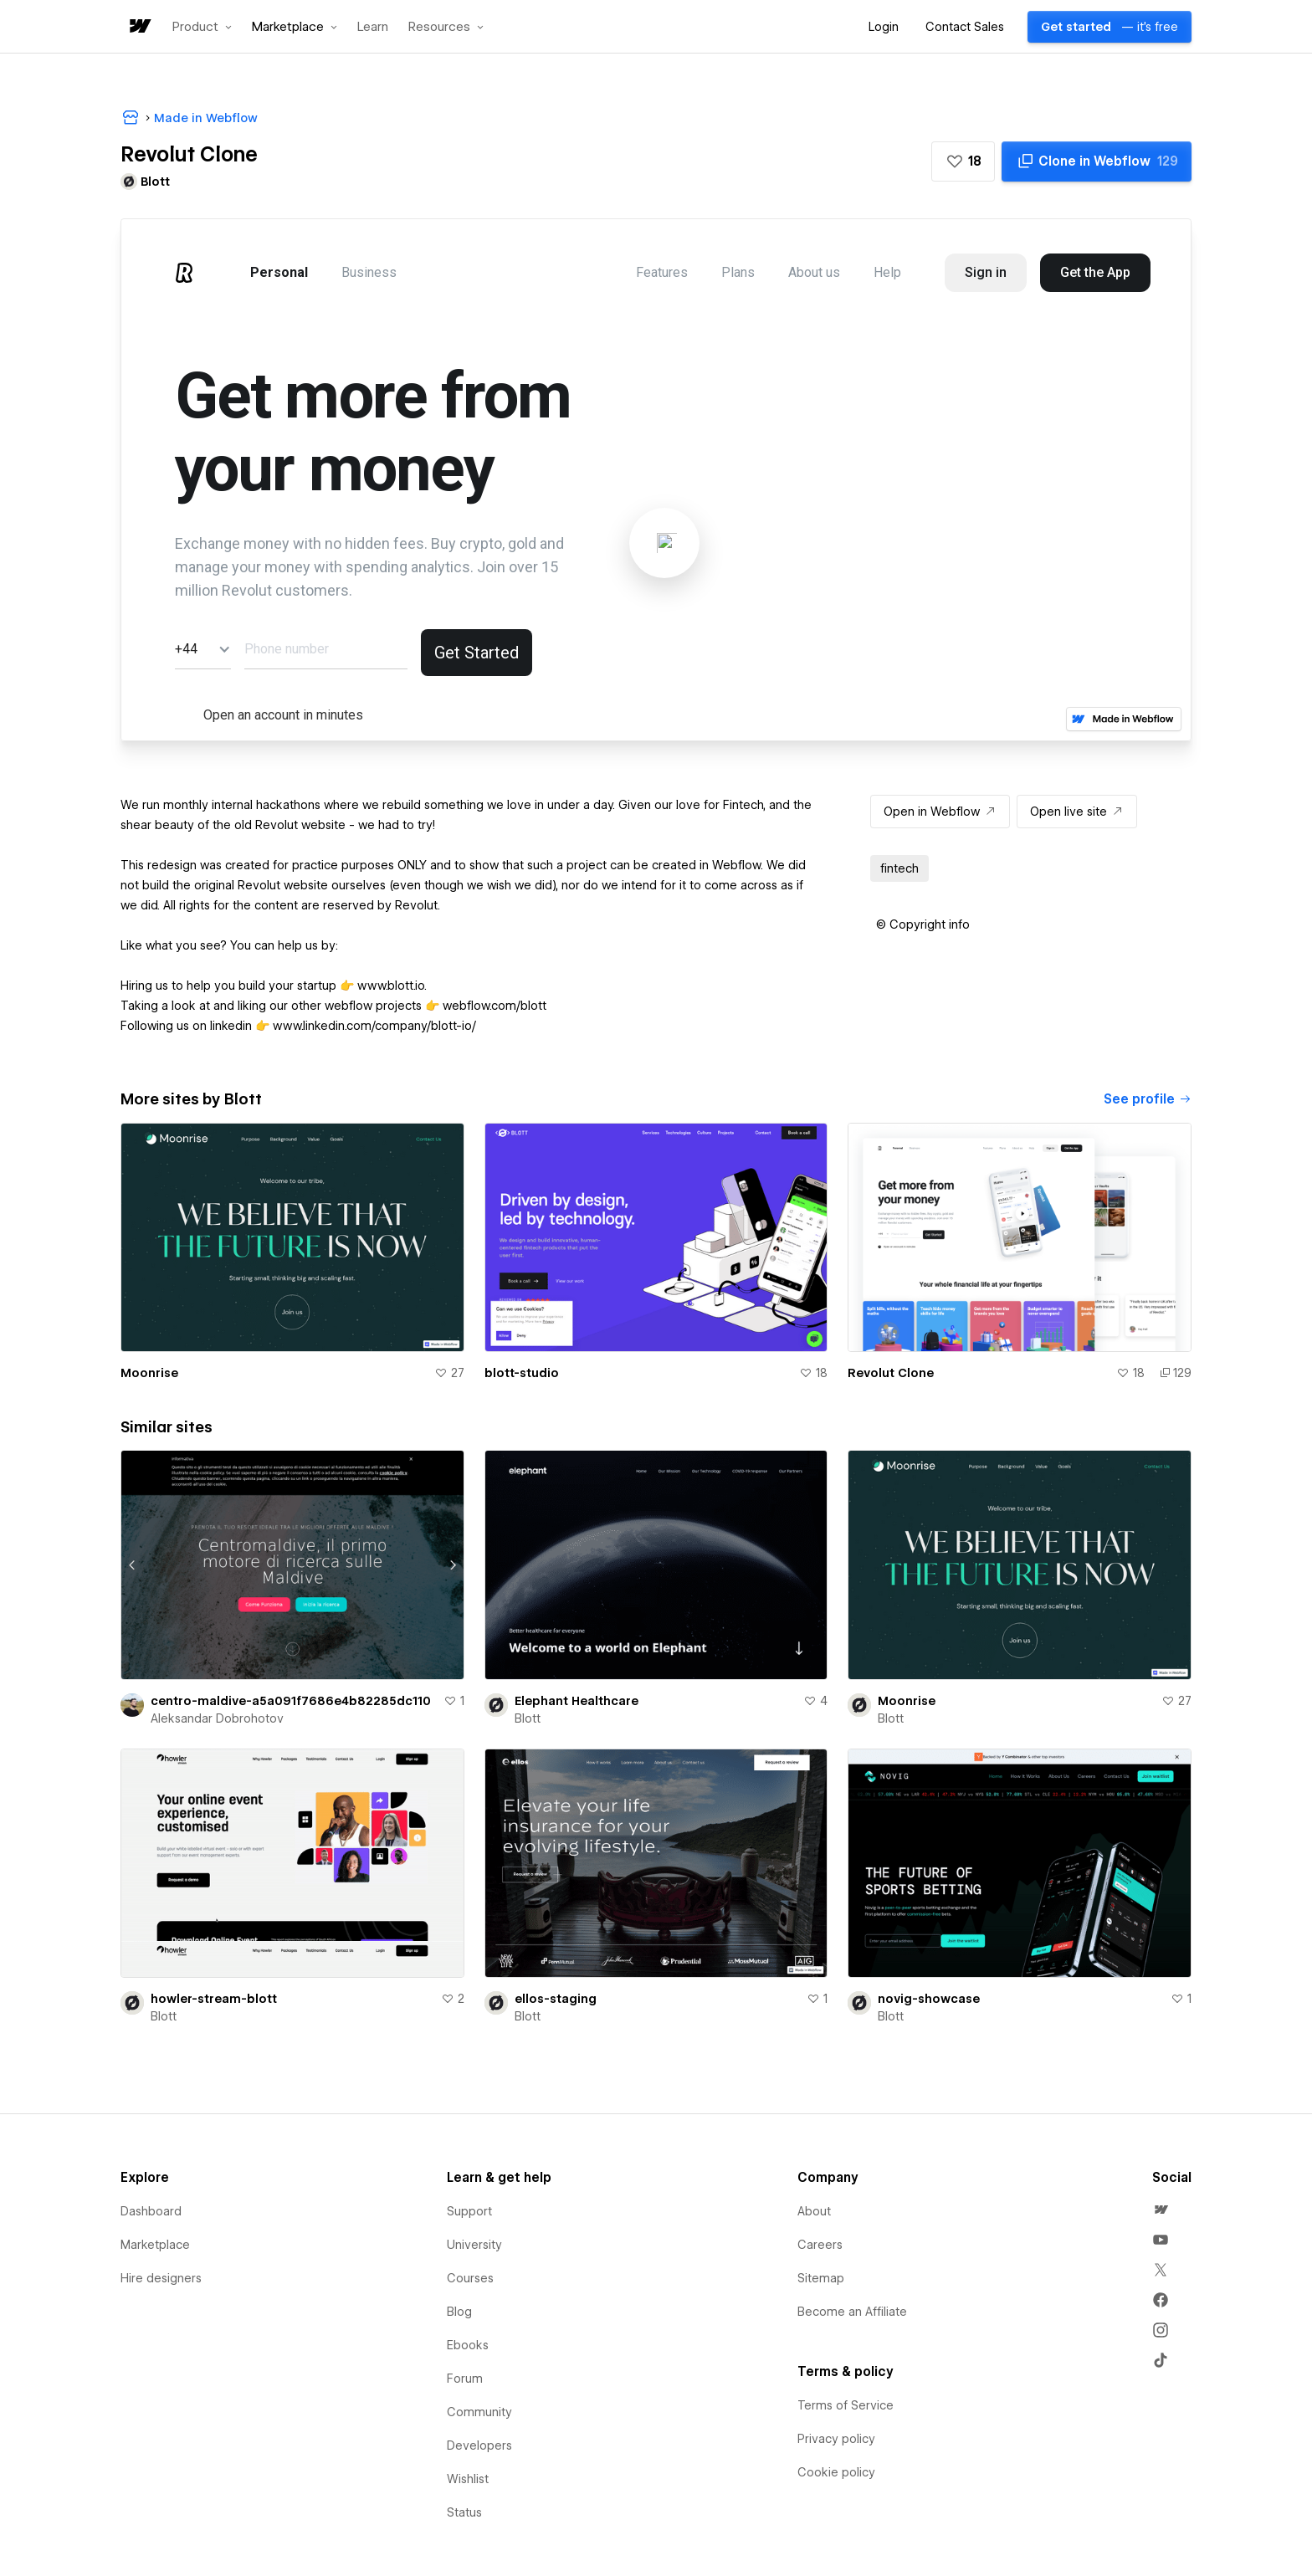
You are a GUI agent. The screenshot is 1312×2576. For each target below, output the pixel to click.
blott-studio (521, 1373)
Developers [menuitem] (479, 2445)
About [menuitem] (814, 2211)
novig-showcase (929, 1998)
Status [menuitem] (464, 2512)
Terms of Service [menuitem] (845, 2405)
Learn (372, 27)
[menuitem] (1160, 2209)
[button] (202, 27)
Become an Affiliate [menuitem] (852, 2311)
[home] (139, 27)
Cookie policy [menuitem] (836, 2472)
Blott (528, 1718)
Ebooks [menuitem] (468, 2345)
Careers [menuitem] (820, 2244)
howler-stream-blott (214, 1998)
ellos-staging (556, 1998)
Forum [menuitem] (465, 2378)
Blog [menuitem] (459, 2311)
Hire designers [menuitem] (161, 2278)
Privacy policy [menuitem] (836, 2438)
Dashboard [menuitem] (151, 2211)
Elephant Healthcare (576, 1701)
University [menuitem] (474, 2244)
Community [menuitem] (479, 2412)
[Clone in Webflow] (1097, 161)
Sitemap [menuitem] (820, 2278)
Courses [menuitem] (470, 2278)
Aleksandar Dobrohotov (217, 1718)
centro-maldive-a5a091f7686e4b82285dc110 (291, 1701)
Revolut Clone (891, 1373)
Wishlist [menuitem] (468, 2479)
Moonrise (149, 1373)
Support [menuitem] (469, 2211)
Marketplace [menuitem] (155, 2244)
